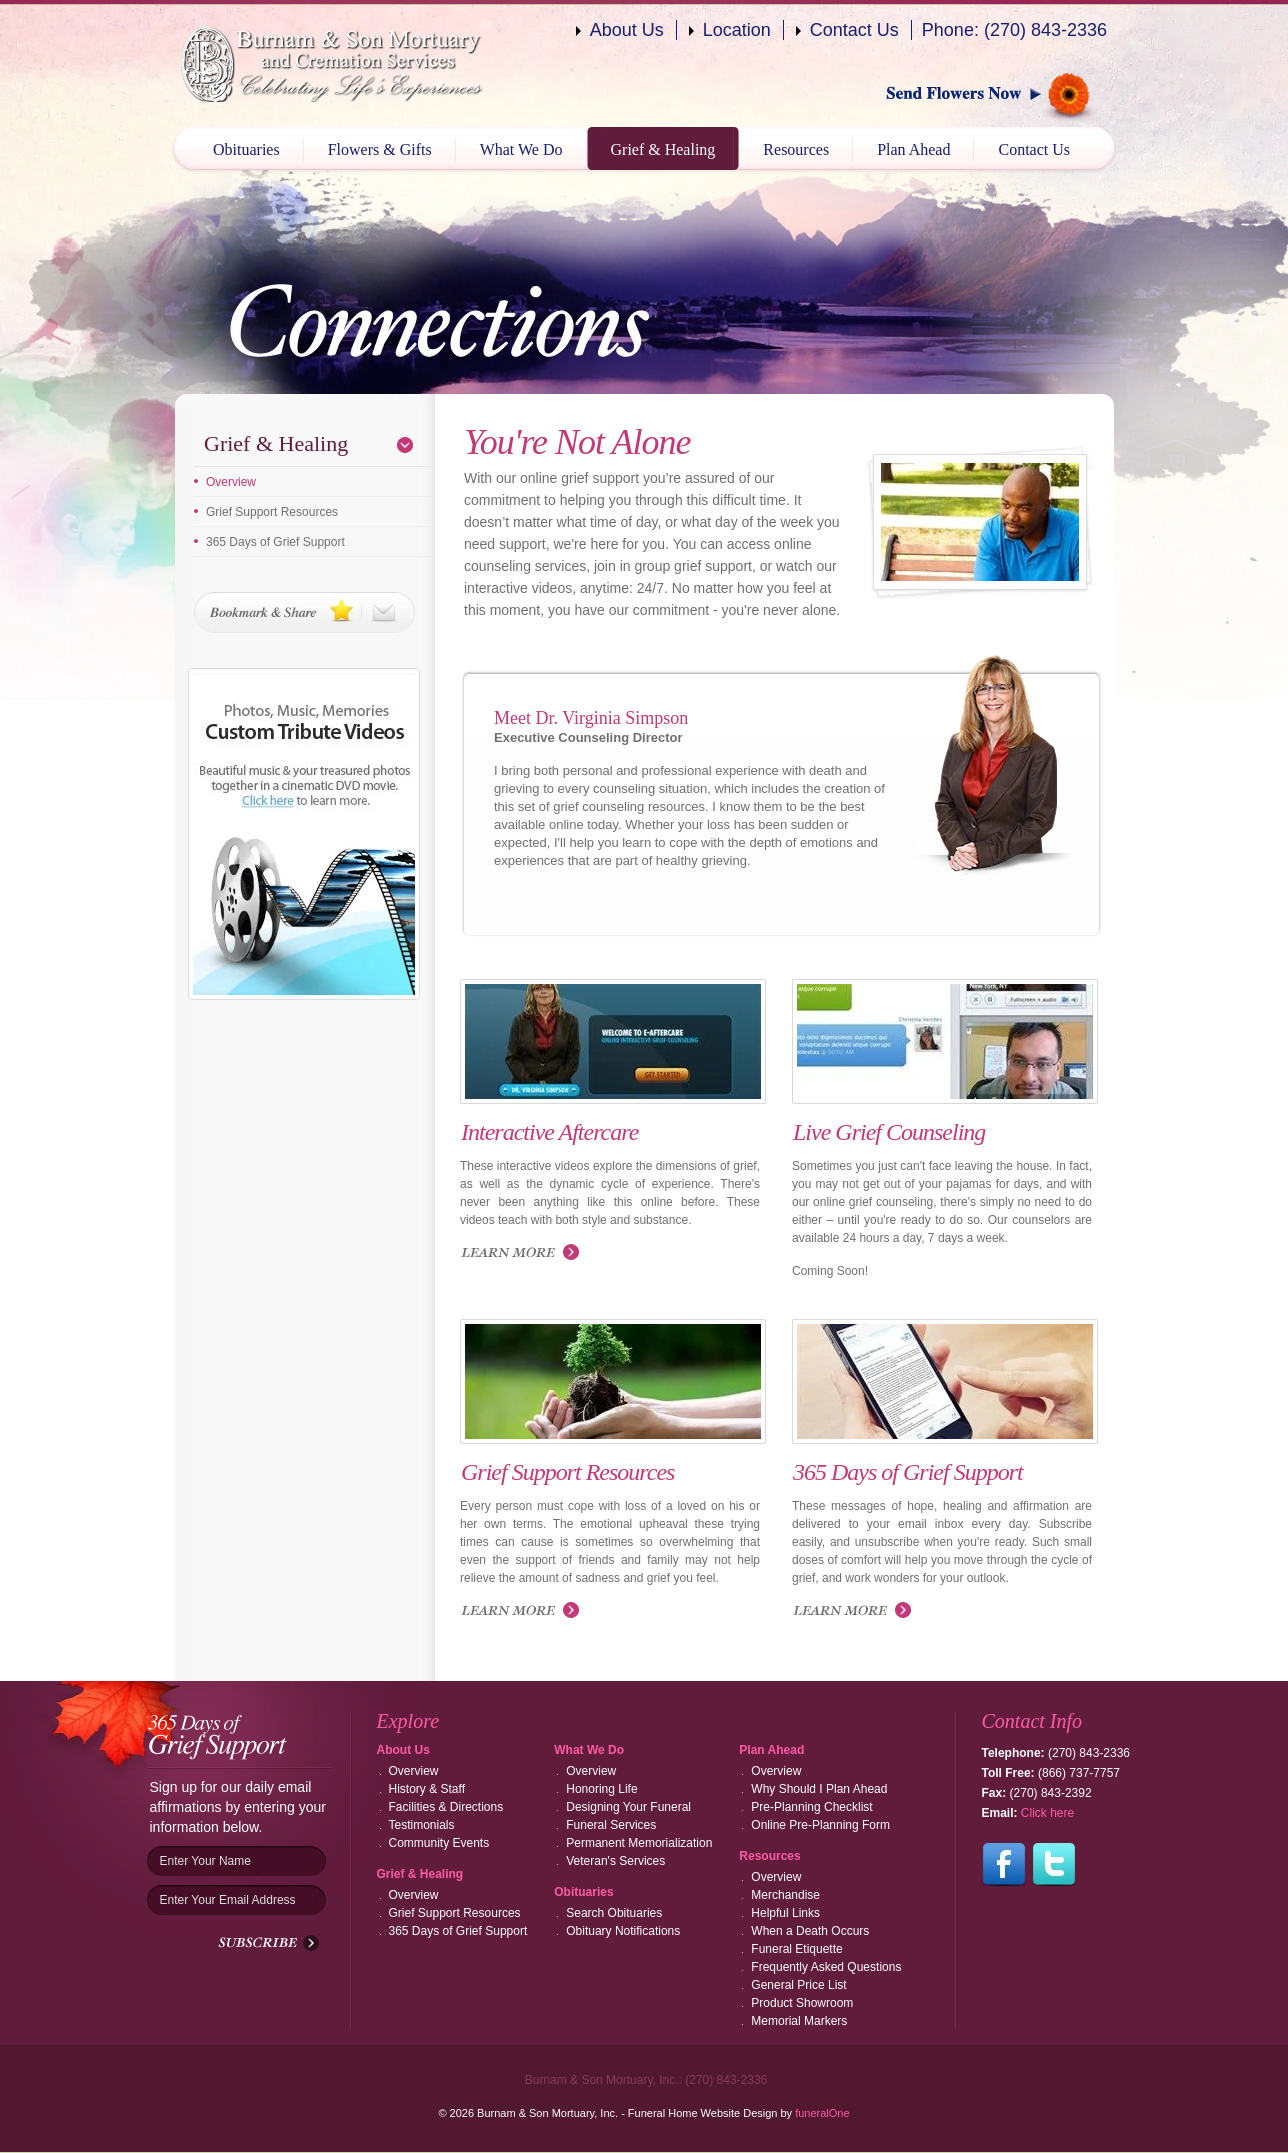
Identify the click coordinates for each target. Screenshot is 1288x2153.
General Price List (798, 1985)
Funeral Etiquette (796, 1949)
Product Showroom (802, 2003)
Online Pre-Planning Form (820, 1825)
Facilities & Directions (446, 1807)
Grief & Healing (663, 149)
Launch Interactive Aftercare (524, 1253)
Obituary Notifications (623, 1931)
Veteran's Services (615, 1861)
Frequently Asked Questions (826, 1967)
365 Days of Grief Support (275, 542)
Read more (524, 1611)
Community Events (439, 1843)
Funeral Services (611, 1825)
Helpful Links (785, 1913)
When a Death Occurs (810, 1931)
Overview (231, 482)
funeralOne (822, 2113)
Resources (796, 149)
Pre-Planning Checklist (811, 1807)
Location (737, 30)
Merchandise (785, 1895)
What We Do (521, 149)
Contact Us (854, 30)
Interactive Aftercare (549, 1132)
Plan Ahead (913, 149)
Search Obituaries (614, 1913)
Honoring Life (601, 1789)
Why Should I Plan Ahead (819, 1789)
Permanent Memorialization (639, 1843)
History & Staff (427, 1789)
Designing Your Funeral (628, 1807)
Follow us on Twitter (1054, 1865)
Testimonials (422, 1825)
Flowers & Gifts (380, 149)
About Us (627, 30)
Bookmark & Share (304, 612)
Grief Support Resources (272, 512)
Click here (1047, 1813)
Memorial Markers (799, 2021)
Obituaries (246, 149)
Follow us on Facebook (1004, 1865)
